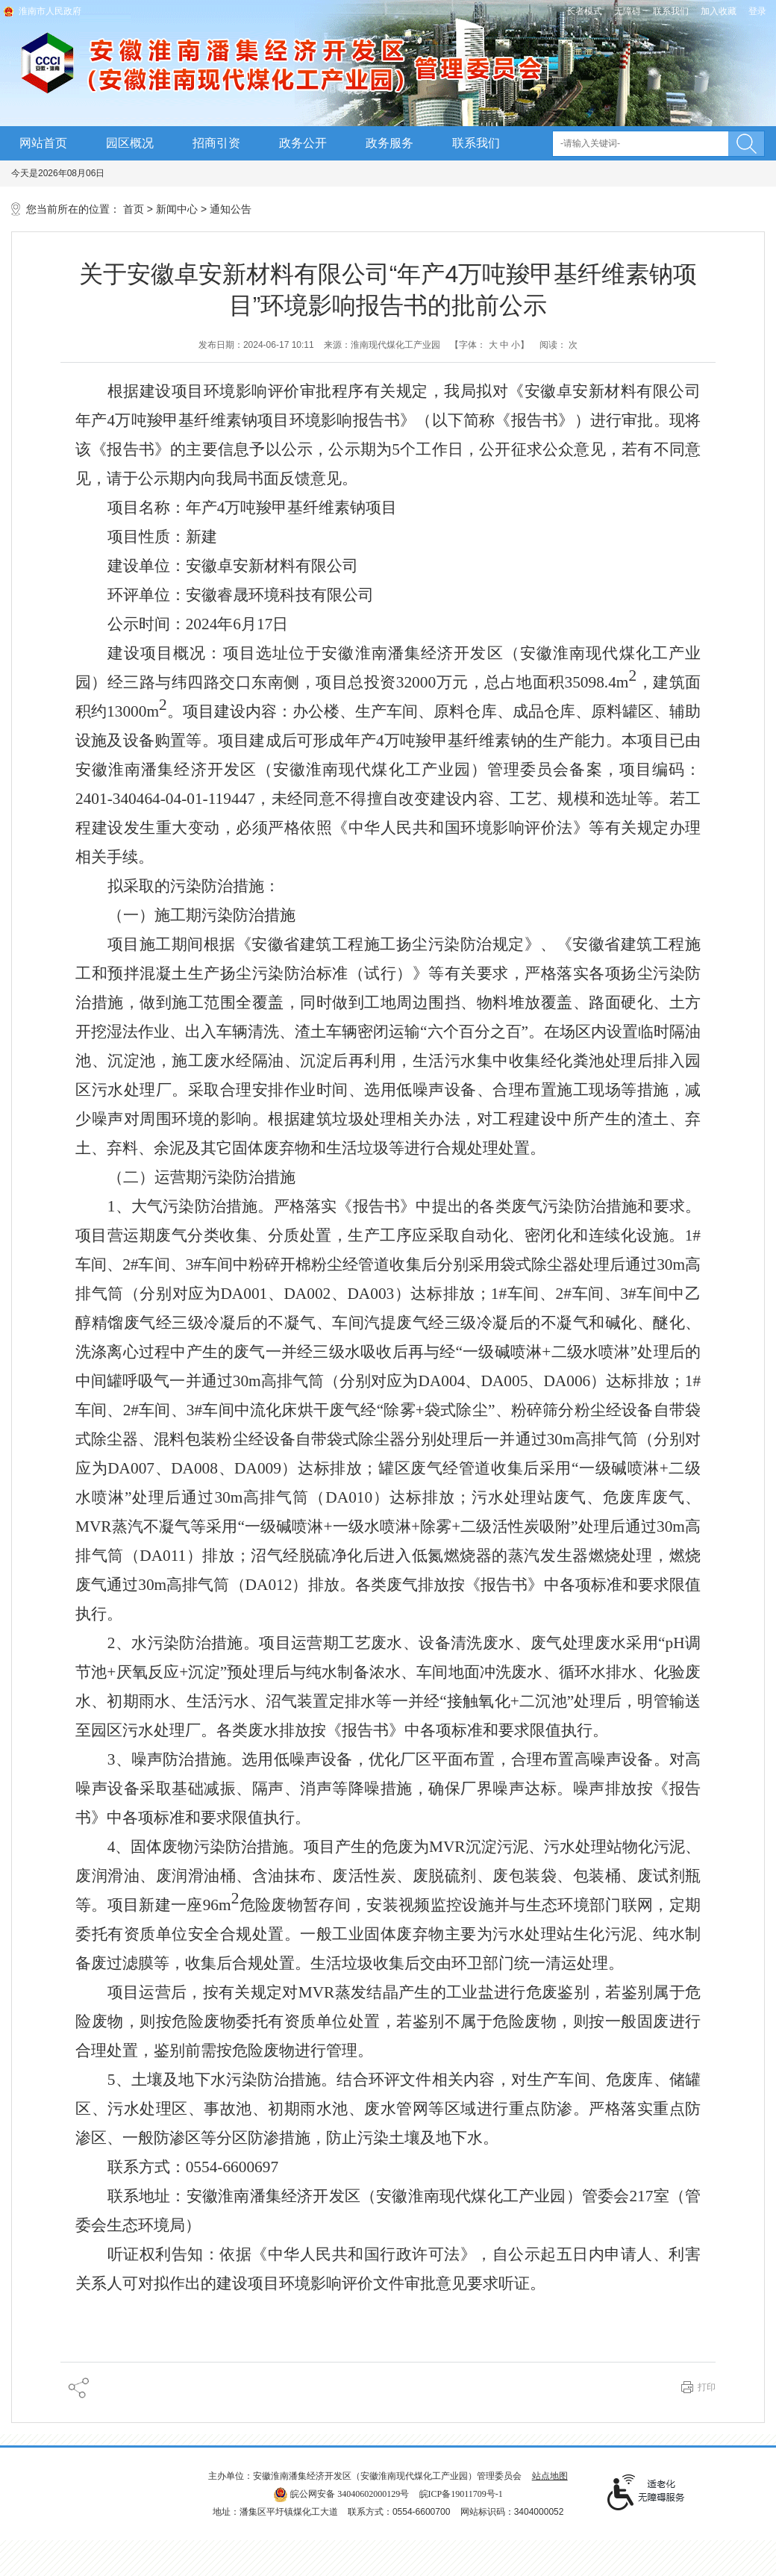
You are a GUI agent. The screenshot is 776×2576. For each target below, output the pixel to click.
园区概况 (130, 143)
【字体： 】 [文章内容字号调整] (489, 345)
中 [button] (504, 345)
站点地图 (550, 2476)
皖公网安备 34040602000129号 (341, 2494)
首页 (133, 209)
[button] (584, 11)
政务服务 (389, 143)
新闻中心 (177, 209)
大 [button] (493, 345)
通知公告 (230, 209)
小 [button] (515, 345)
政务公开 (303, 143)
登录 (757, 11)
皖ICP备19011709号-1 (461, 2494)
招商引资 (216, 143)
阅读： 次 (558, 345)
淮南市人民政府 (50, 11)
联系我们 (671, 11)
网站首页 (43, 143)
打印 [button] (707, 2387)
